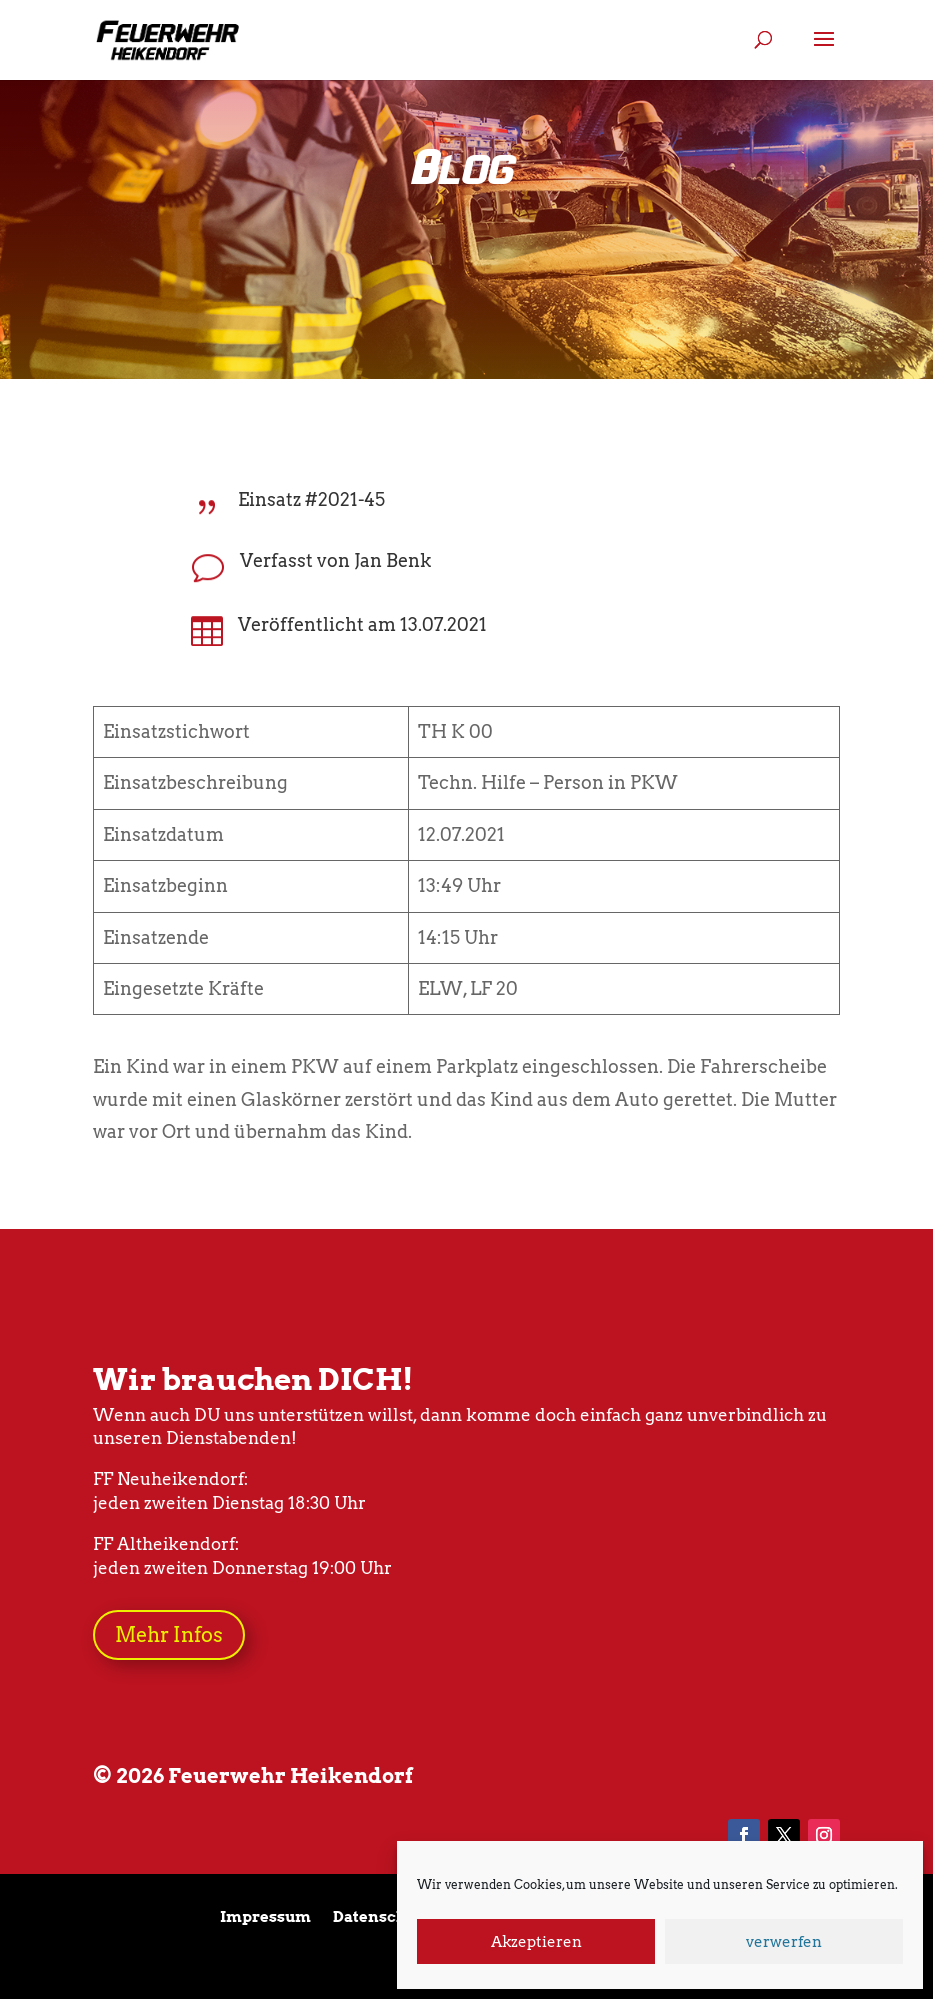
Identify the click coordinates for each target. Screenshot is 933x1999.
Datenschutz (381, 1918)
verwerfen (784, 1942)
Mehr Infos (169, 1635)
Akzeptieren (536, 1942)
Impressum (265, 1918)
